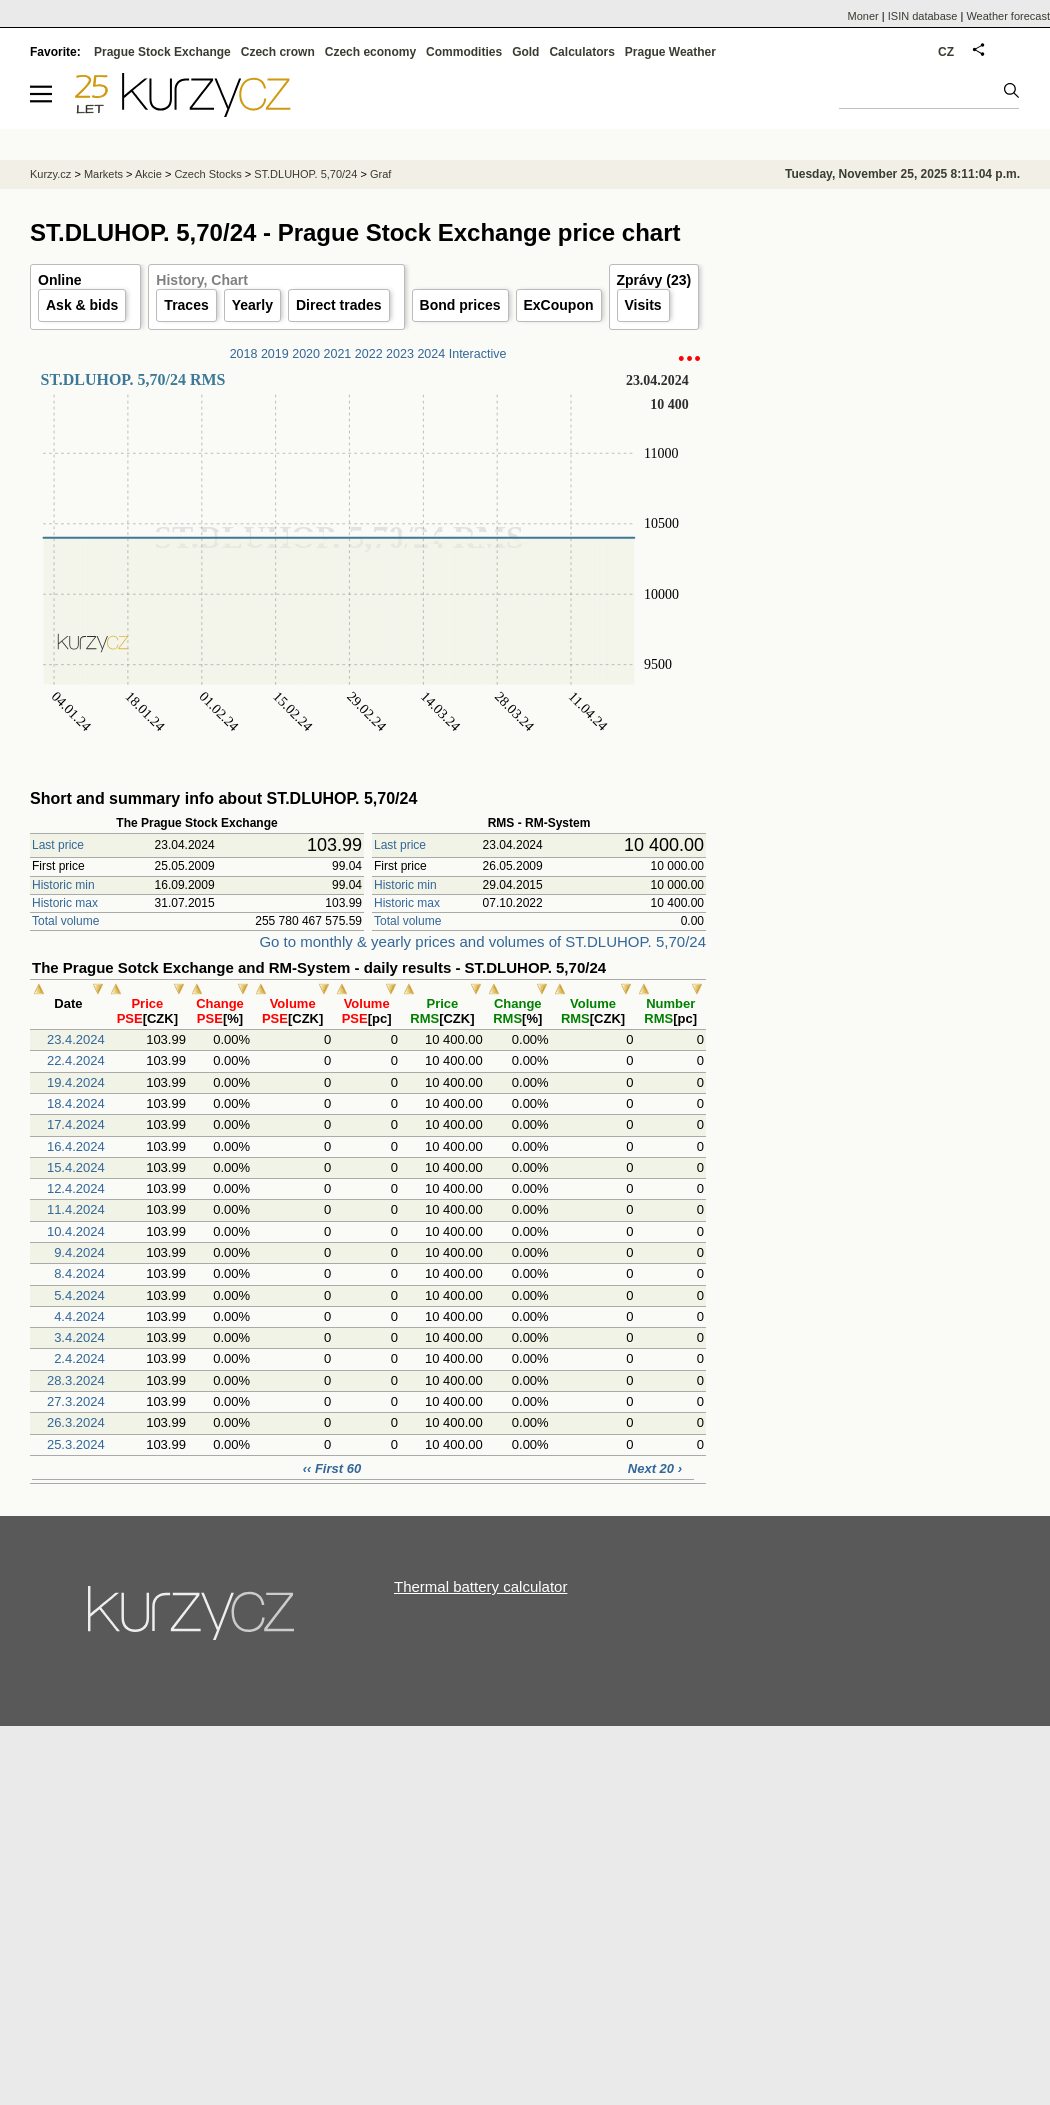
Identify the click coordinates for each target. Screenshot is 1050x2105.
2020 (306, 354)
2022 (369, 354)
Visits (643, 305)
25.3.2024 (76, 1444)
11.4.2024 (76, 1209)
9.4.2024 (79, 1252)
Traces (186, 305)
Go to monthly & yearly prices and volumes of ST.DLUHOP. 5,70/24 (482, 941)
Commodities (464, 52)
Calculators (581, 52)
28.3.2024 (76, 1380)
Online (60, 280)
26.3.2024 (76, 1422)
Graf (380, 174)
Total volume (65, 921)
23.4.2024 (76, 1039)
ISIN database (923, 16)
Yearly (252, 305)
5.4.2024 (79, 1295)
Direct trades (339, 305)
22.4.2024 (76, 1060)
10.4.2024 (76, 1231)
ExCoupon (559, 305)
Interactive (478, 354)
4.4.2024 (79, 1316)
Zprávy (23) (654, 280)
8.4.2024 (79, 1273)
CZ (946, 52)
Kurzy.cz (50, 174)
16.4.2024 (76, 1146)
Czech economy (370, 52)
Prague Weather (670, 52)
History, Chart (202, 280)
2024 (431, 354)
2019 (275, 354)
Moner (863, 16)
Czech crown (278, 52)
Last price (58, 845)
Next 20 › (655, 1468)
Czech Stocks (207, 174)
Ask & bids (82, 305)
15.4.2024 (76, 1167)
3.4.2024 (79, 1337)
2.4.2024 (79, 1358)
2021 (338, 354)
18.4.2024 (76, 1103)
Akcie (148, 174)
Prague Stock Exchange (162, 52)
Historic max (65, 903)
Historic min (63, 885)
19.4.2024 (76, 1082)
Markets (103, 174)
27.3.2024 (76, 1401)
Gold (525, 52)
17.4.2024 (76, 1124)
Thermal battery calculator (480, 1586)
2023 (400, 354)
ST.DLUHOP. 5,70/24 (305, 174)
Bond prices (460, 305)
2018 (244, 354)
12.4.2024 (76, 1188)
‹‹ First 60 (332, 1468)
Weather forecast (1008, 16)
